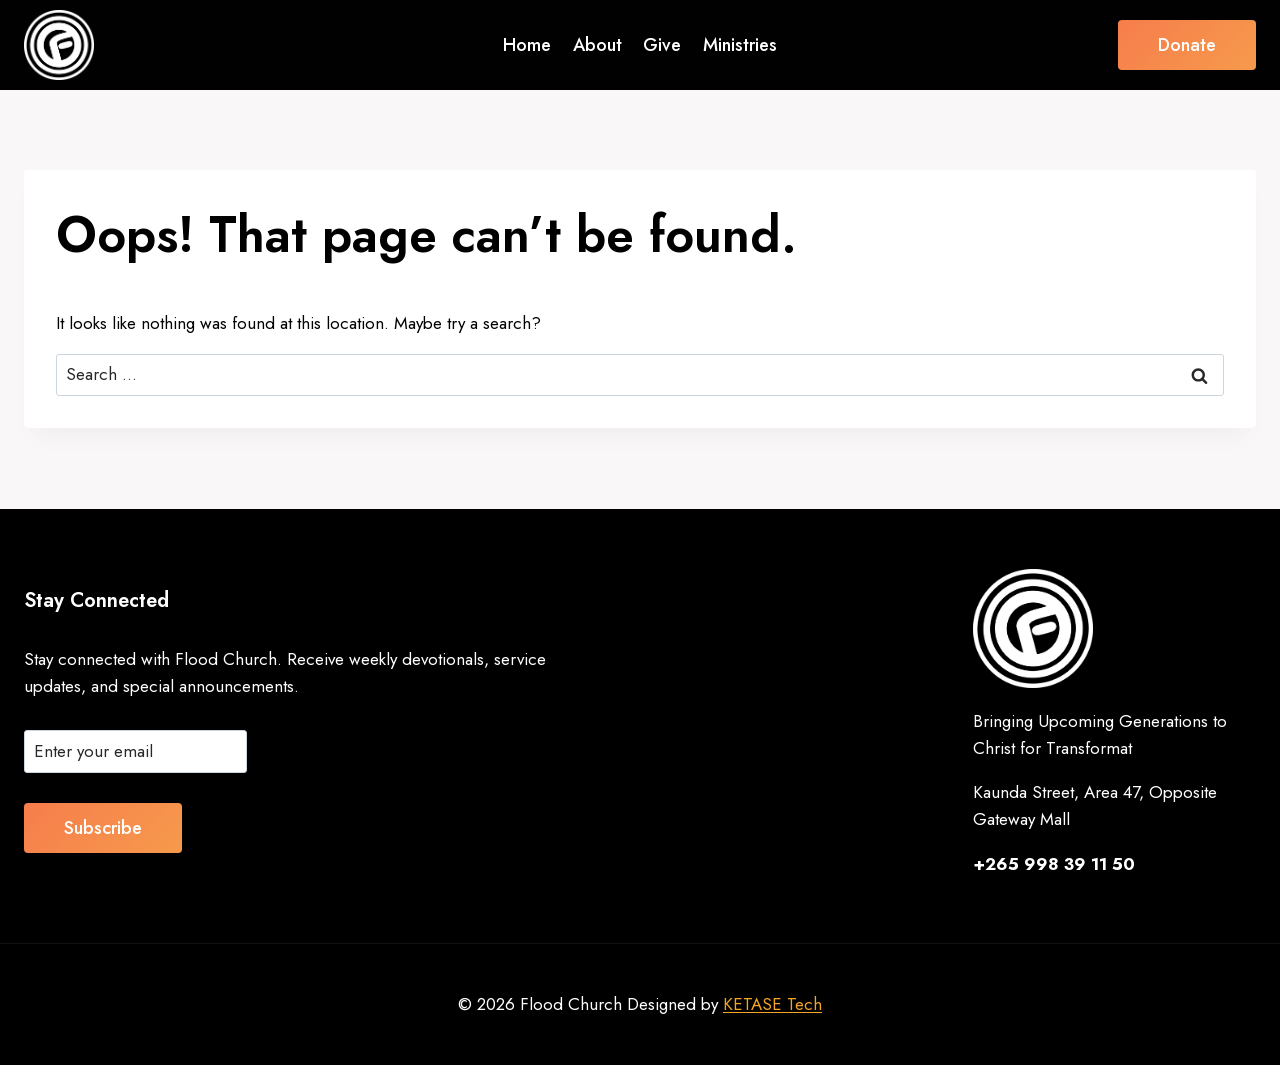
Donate (1187, 45)
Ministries (740, 45)
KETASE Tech (772, 1004)
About (597, 45)
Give (662, 45)
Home (527, 45)
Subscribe (103, 828)
